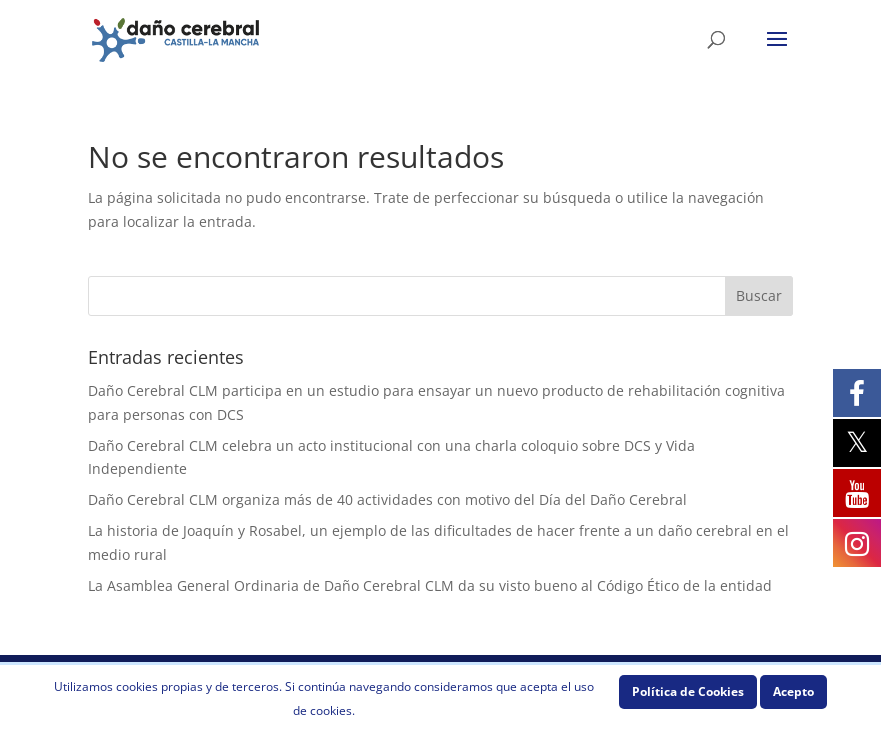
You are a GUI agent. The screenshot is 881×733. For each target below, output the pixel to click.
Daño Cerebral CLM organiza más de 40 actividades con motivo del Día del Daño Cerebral (387, 499)
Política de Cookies (688, 691)
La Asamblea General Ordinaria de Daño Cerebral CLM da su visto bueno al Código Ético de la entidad (430, 585)
